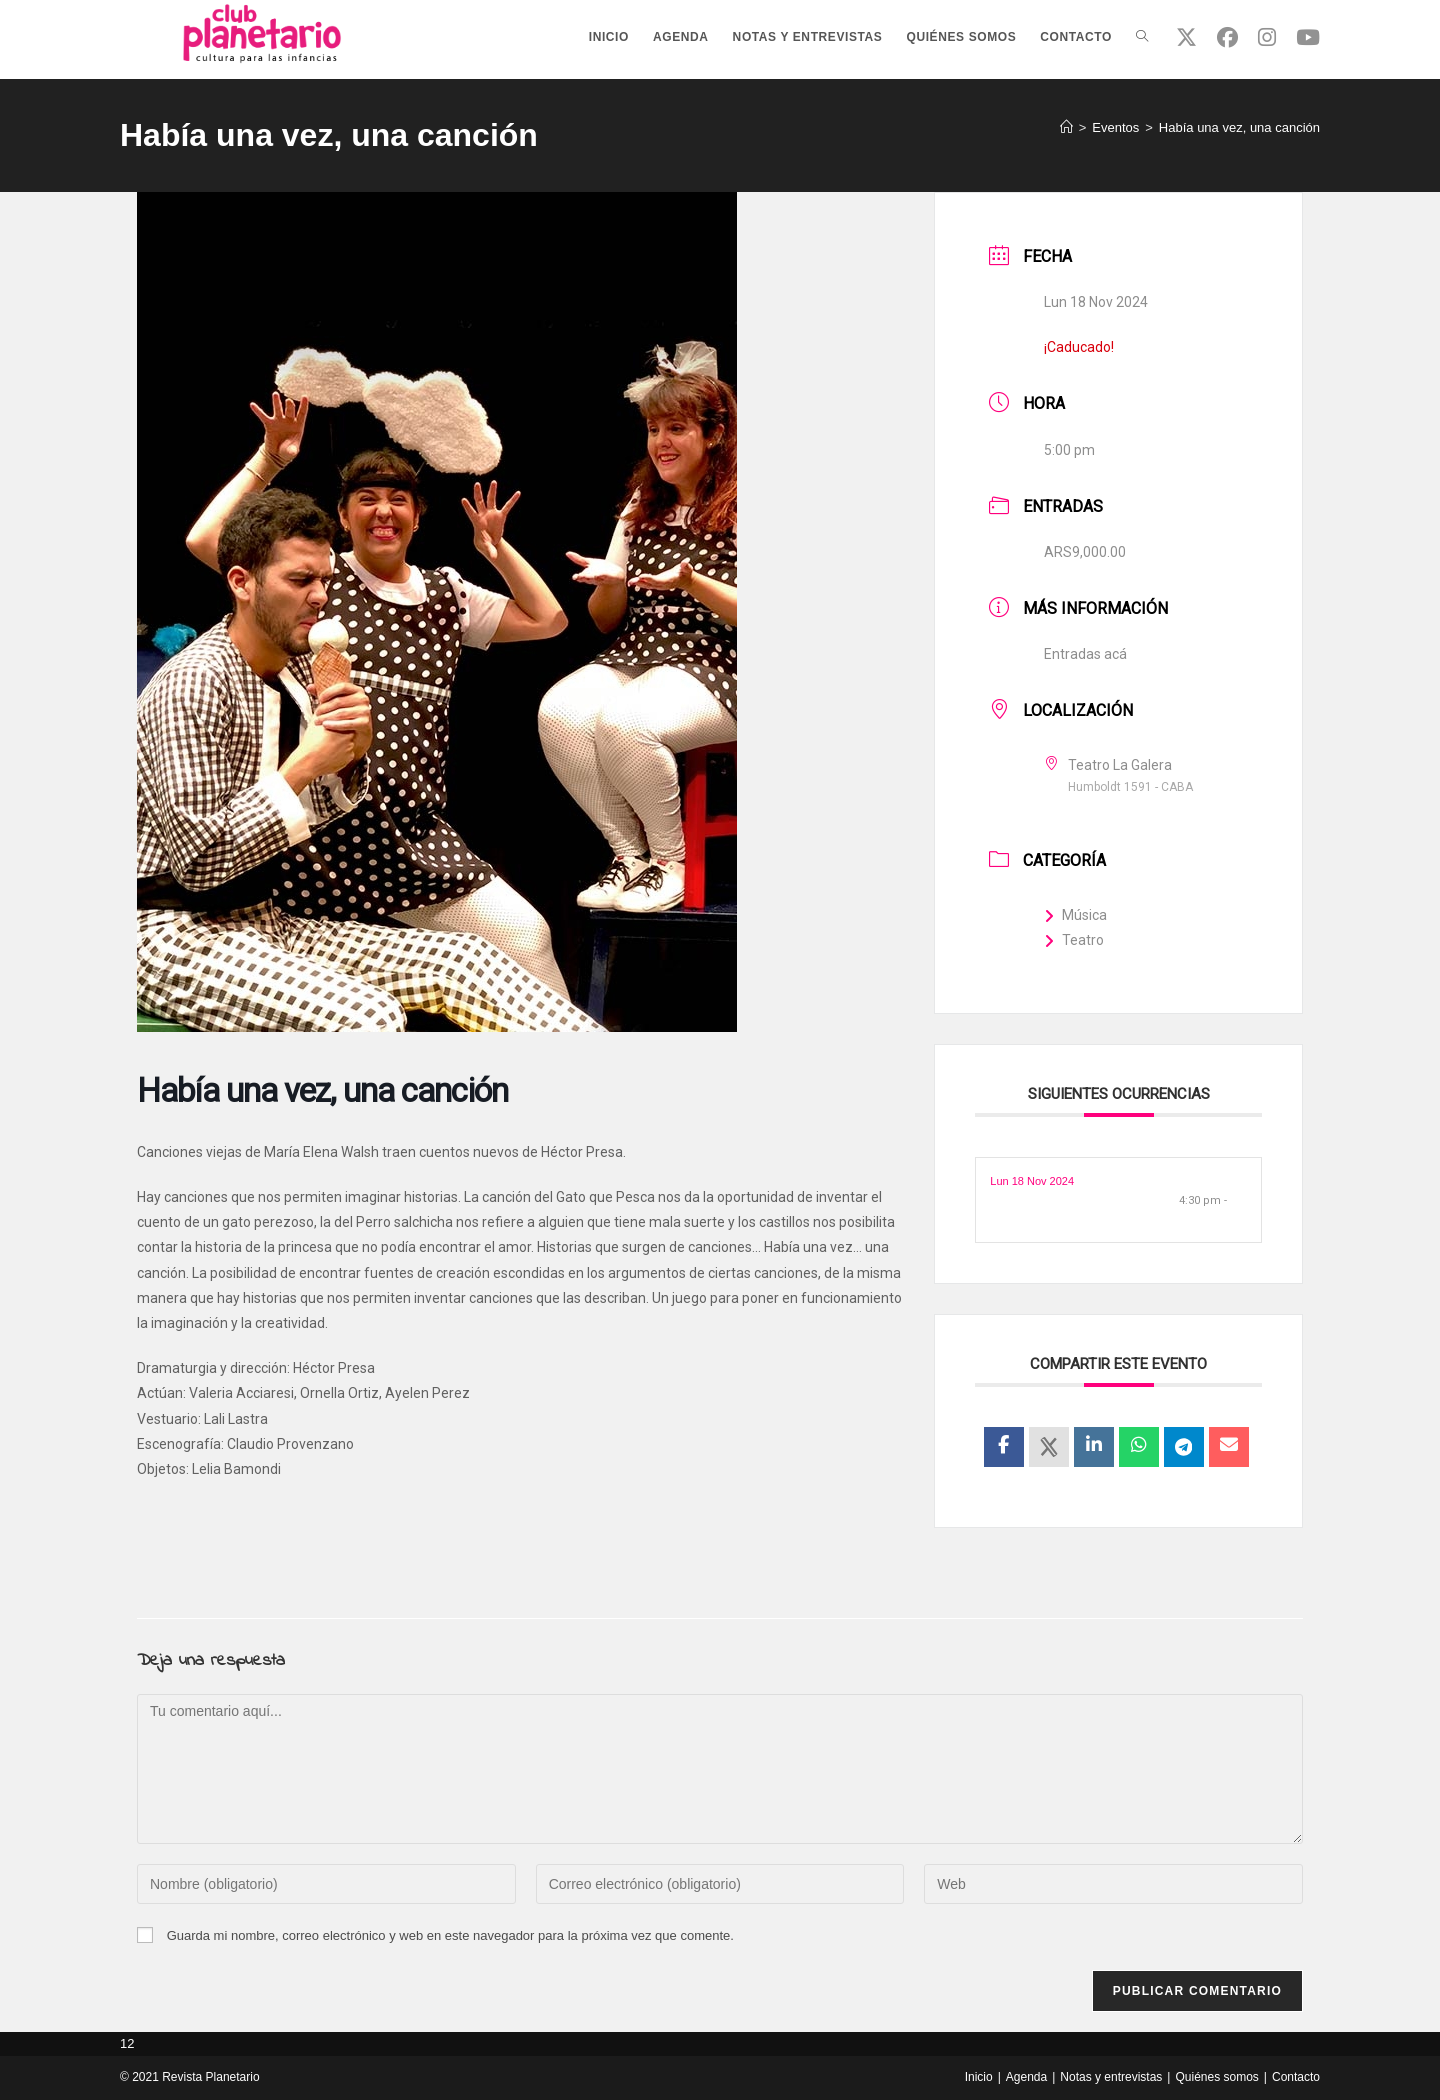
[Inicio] (1066, 127)
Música (1075, 915)
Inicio (979, 2077)
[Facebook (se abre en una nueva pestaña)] (1227, 37)
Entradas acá (1085, 654)
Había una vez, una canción (1239, 127)
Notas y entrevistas (1111, 2077)
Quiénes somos (1216, 2077)
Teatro (1074, 940)
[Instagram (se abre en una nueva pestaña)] (1267, 37)
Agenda (1026, 2077)
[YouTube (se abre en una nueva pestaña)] (1308, 37)
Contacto (1296, 2077)
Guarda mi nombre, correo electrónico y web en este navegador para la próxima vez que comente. (450, 1935)
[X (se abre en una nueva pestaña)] (1186, 37)
